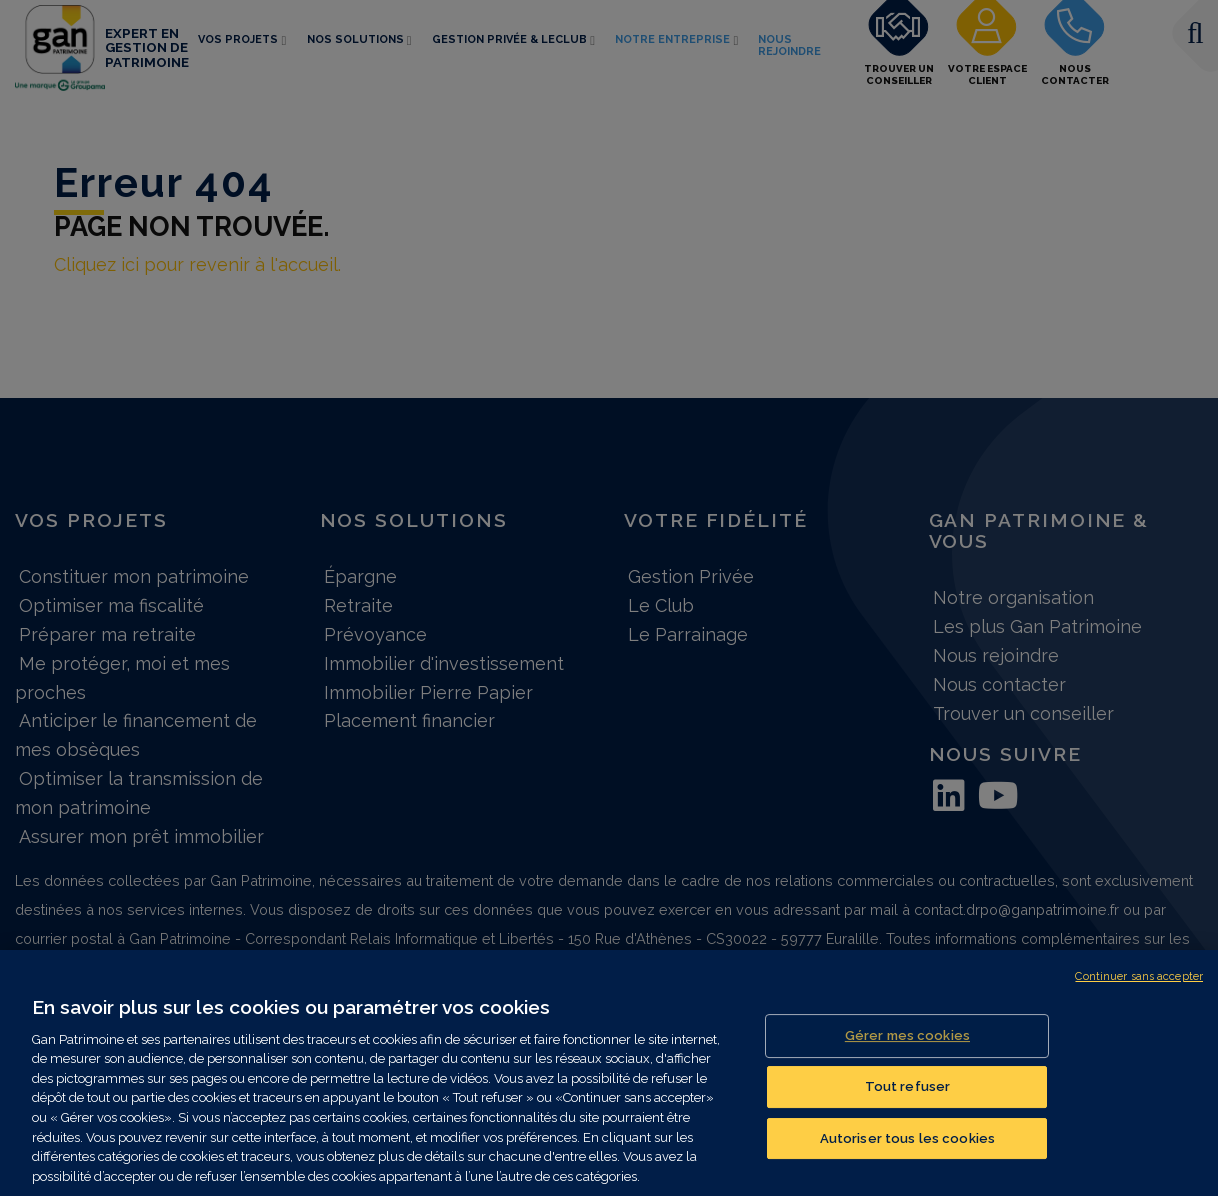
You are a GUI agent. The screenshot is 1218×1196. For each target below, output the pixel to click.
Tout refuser (908, 1098)
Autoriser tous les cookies (907, 1149)
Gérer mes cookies (907, 1047)
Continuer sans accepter (1139, 988)
